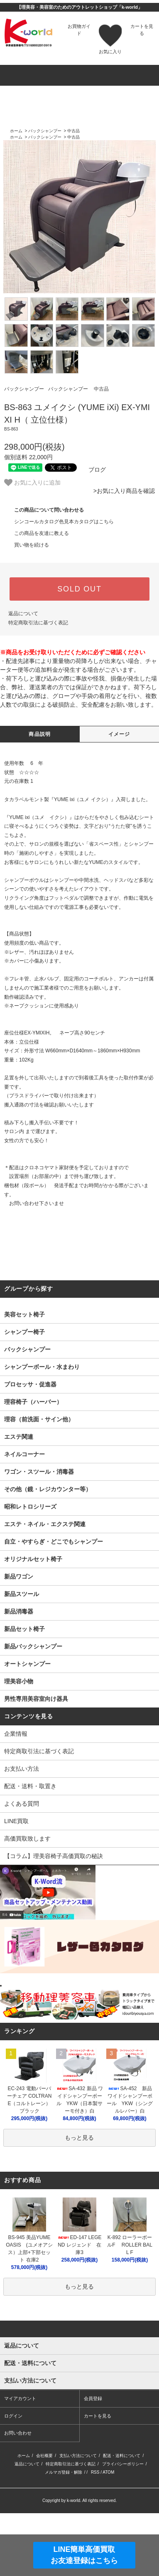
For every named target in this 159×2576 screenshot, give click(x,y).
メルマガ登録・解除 (63, 2533)
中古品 (73, 131)
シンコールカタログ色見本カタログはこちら (59, 522)
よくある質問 (21, 1803)
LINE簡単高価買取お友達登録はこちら (84, 2555)
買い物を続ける (26, 545)
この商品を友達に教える (36, 533)
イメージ (119, 734)
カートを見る (97, 2476)
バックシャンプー (44, 131)
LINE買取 (16, 1821)
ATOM (108, 2533)
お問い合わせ (18, 2493)
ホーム (16, 131)
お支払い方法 (21, 1768)
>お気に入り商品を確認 (124, 490)
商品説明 (40, 734)
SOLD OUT (79, 589)
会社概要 (44, 2516)
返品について (23, 613)
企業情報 (15, 1733)
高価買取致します (27, 1838)
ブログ (92, 469)
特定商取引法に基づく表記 (38, 623)
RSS (95, 2533)
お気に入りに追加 (32, 482)
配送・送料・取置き (30, 1786)
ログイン (13, 2476)
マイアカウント (20, 2459)
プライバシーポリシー (123, 2524)
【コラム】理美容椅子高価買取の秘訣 (53, 1856)
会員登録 (93, 2459)
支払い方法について (78, 2516)
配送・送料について (121, 2516)
